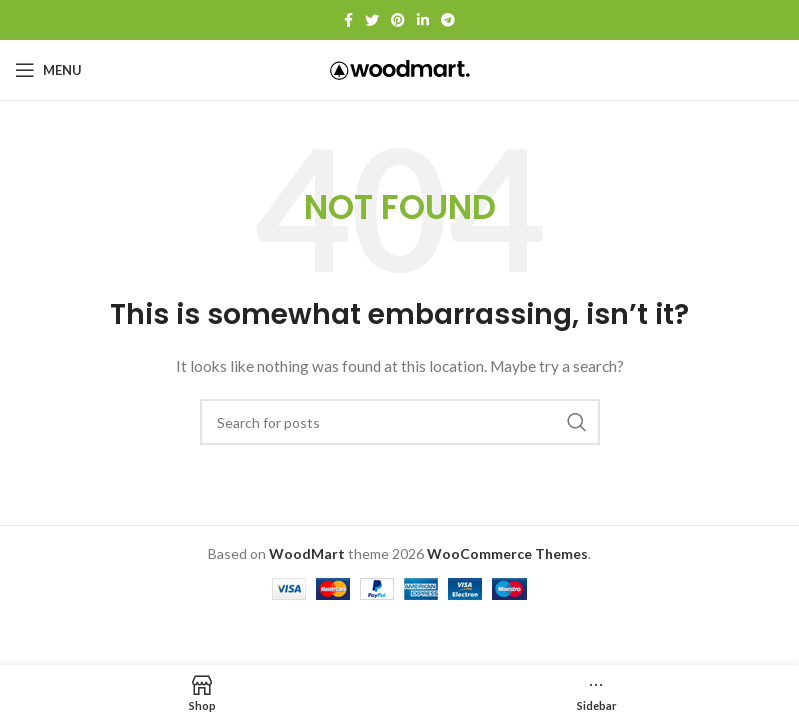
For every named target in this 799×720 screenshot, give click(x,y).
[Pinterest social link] (398, 20)
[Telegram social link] (448, 20)
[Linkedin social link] (423, 20)
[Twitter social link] (372, 20)
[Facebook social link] (348, 20)
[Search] (400, 422)
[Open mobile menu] (48, 70)
